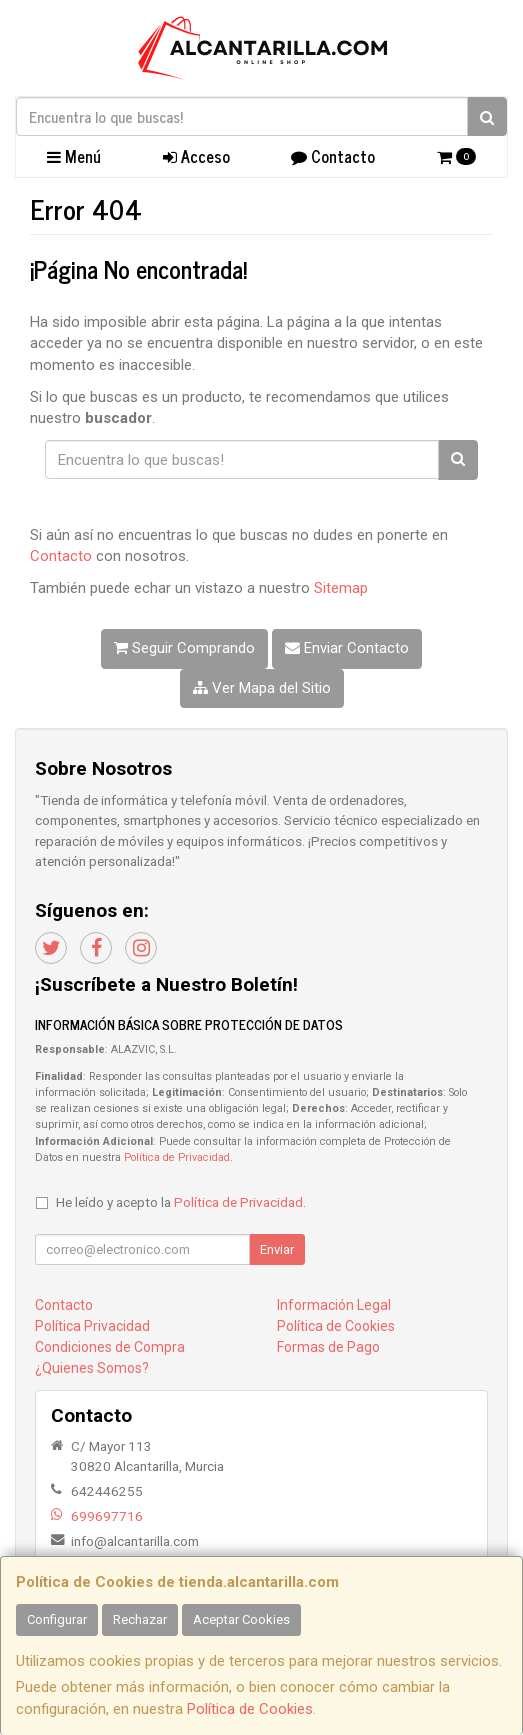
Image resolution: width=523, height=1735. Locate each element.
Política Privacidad (92, 1326)
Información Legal (334, 1305)
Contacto (333, 156)
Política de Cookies (250, 1709)
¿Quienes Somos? (92, 1368)
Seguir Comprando (184, 648)
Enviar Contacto (347, 648)
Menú (74, 156)
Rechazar (140, 1619)
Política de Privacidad (177, 1157)
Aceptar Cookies (241, 1619)
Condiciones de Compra (110, 1347)
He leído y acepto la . (181, 1202)
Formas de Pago (328, 1347)
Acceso (196, 156)
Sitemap (341, 588)
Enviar (277, 1249)
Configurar (57, 1619)
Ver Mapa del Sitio (262, 688)
